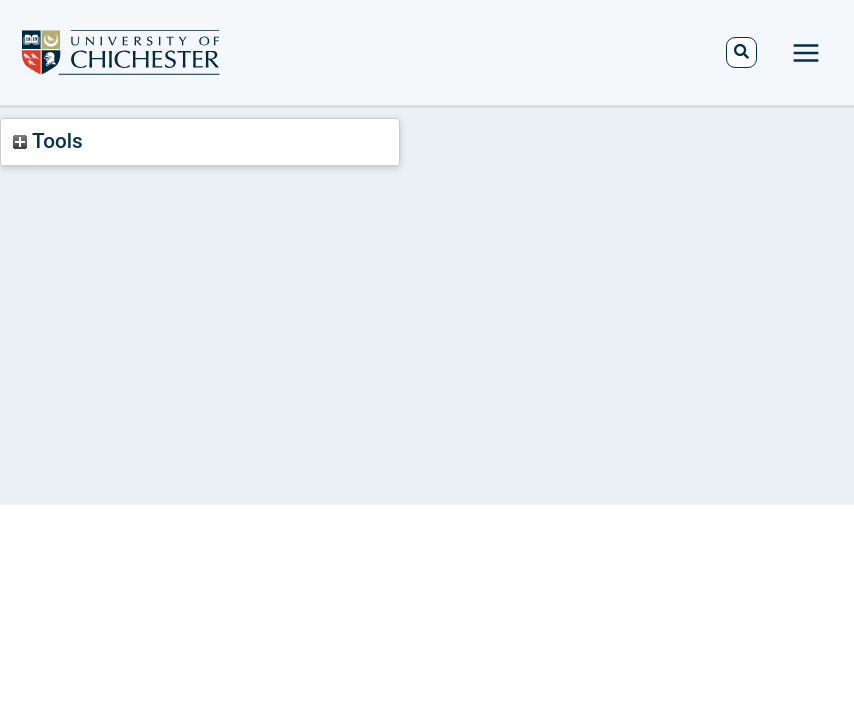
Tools (47, 141)
